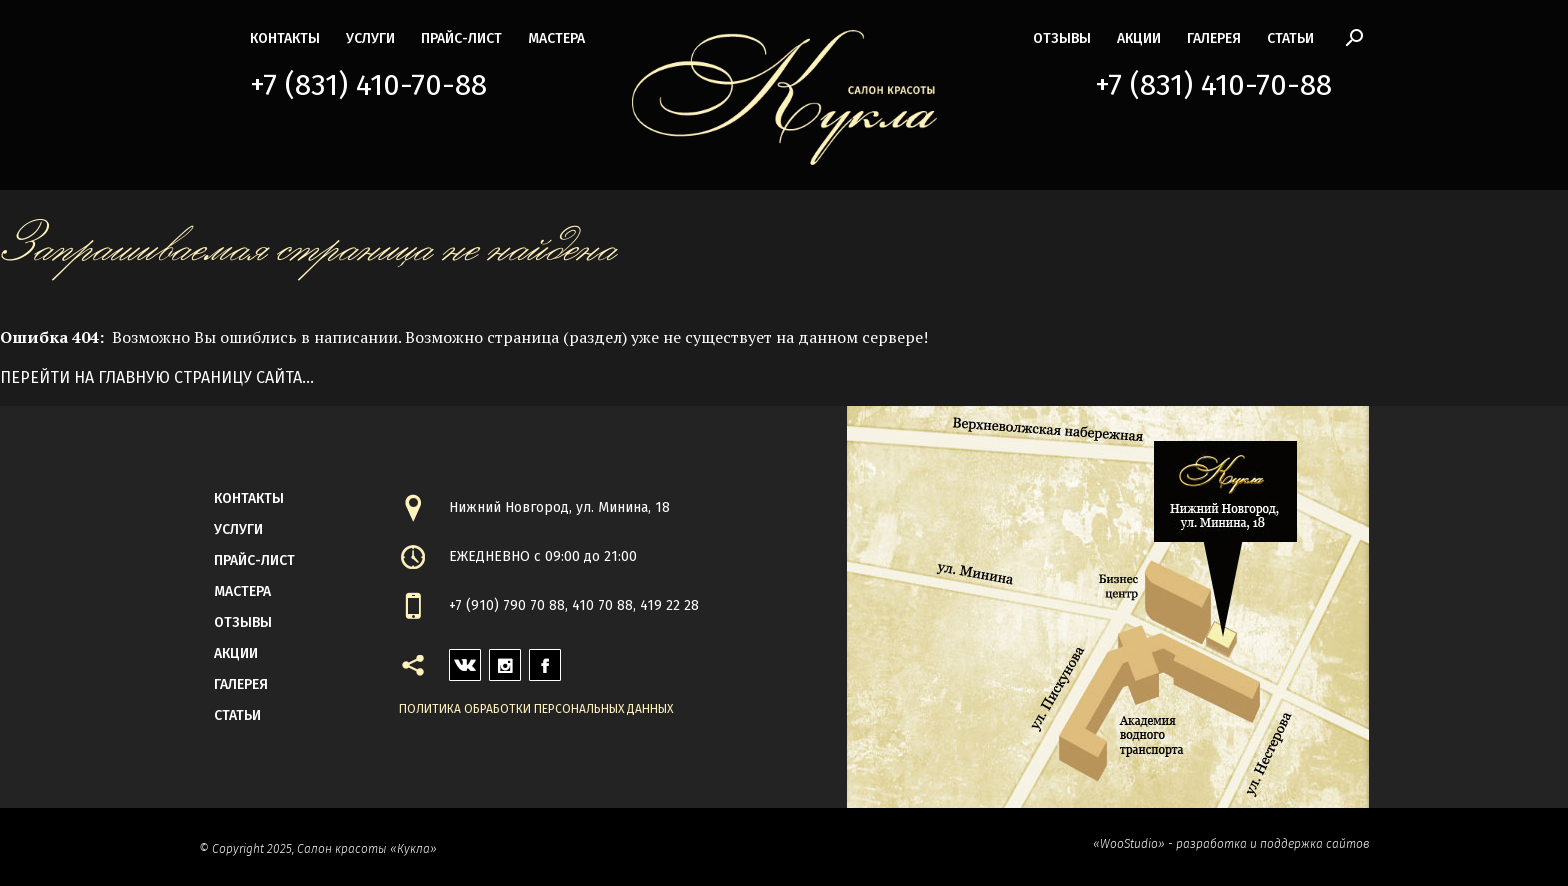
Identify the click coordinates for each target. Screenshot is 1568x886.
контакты (285, 38)
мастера (556, 38)
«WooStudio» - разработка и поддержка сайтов (1231, 844)
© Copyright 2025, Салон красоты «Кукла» (318, 849)
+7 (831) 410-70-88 (368, 85)
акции (1139, 38)
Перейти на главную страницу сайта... (157, 377)
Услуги (370, 38)
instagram (505, 659)
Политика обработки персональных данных (536, 709)
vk (457, 659)
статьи (1290, 38)
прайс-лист (461, 38)
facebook (545, 659)
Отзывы (1062, 38)
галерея (1214, 38)
